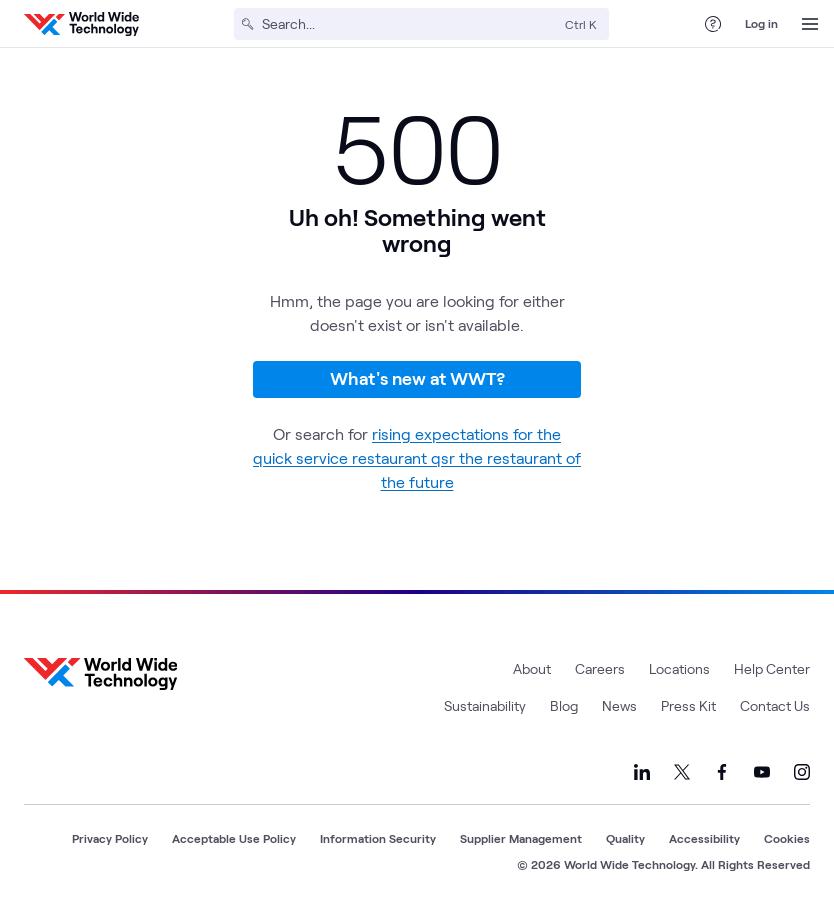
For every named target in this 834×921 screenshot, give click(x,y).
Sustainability (485, 705)
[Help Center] (713, 24)
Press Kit (688, 705)
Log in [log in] (761, 23)
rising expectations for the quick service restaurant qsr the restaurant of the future (417, 457)
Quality (625, 838)
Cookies (787, 838)
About (532, 668)
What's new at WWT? (417, 378)
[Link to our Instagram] (802, 772)
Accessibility (704, 838)
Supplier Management (521, 838)
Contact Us (775, 705)
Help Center (772, 668)
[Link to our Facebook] (722, 772)
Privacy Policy (110, 838)
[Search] (409, 24)
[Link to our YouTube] (762, 772)
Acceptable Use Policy (234, 838)
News (619, 705)
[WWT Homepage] (81, 24)
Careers (600, 668)
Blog (564, 705)
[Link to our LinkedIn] (642, 772)
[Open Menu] (810, 24)
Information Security (378, 838)
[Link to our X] (682, 772)
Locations (679, 668)
